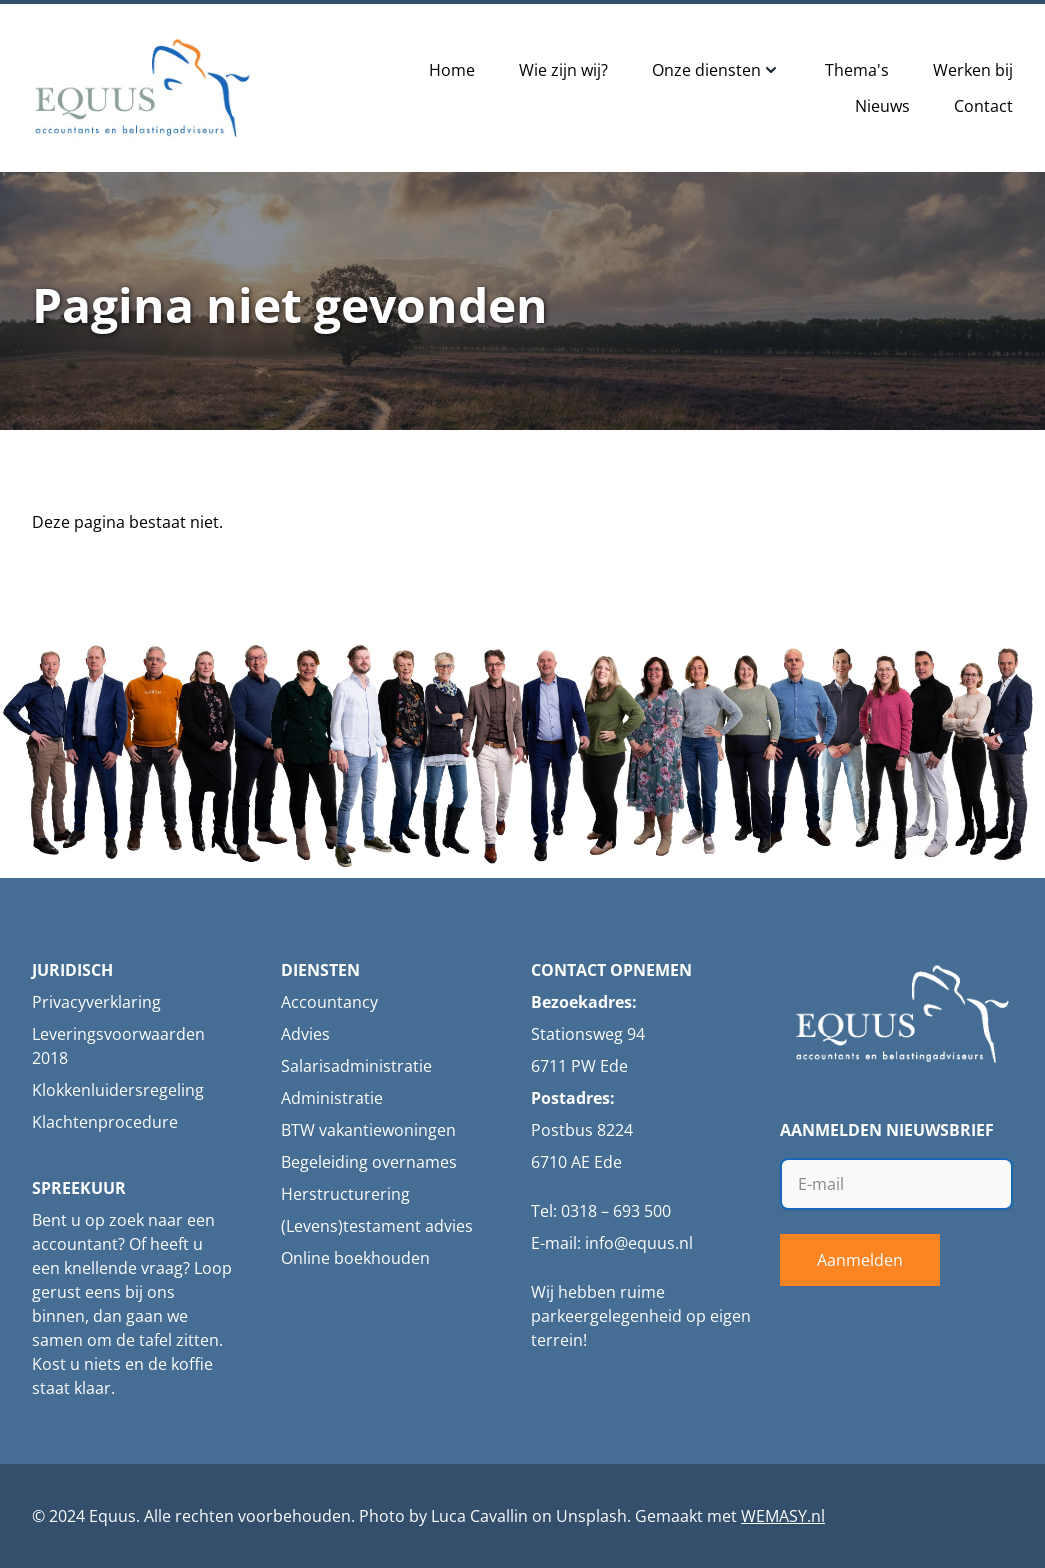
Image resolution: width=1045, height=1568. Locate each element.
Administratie (332, 1098)
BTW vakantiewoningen (368, 1130)
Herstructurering (345, 1194)
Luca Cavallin (479, 1516)
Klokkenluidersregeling (118, 1090)
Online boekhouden (355, 1258)
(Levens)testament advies (377, 1226)
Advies (305, 1034)
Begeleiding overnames (369, 1162)
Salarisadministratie (356, 1066)
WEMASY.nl (783, 1516)
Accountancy (329, 1002)
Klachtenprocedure (105, 1122)
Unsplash (591, 1516)
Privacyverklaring (96, 1002)
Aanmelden (860, 1260)
